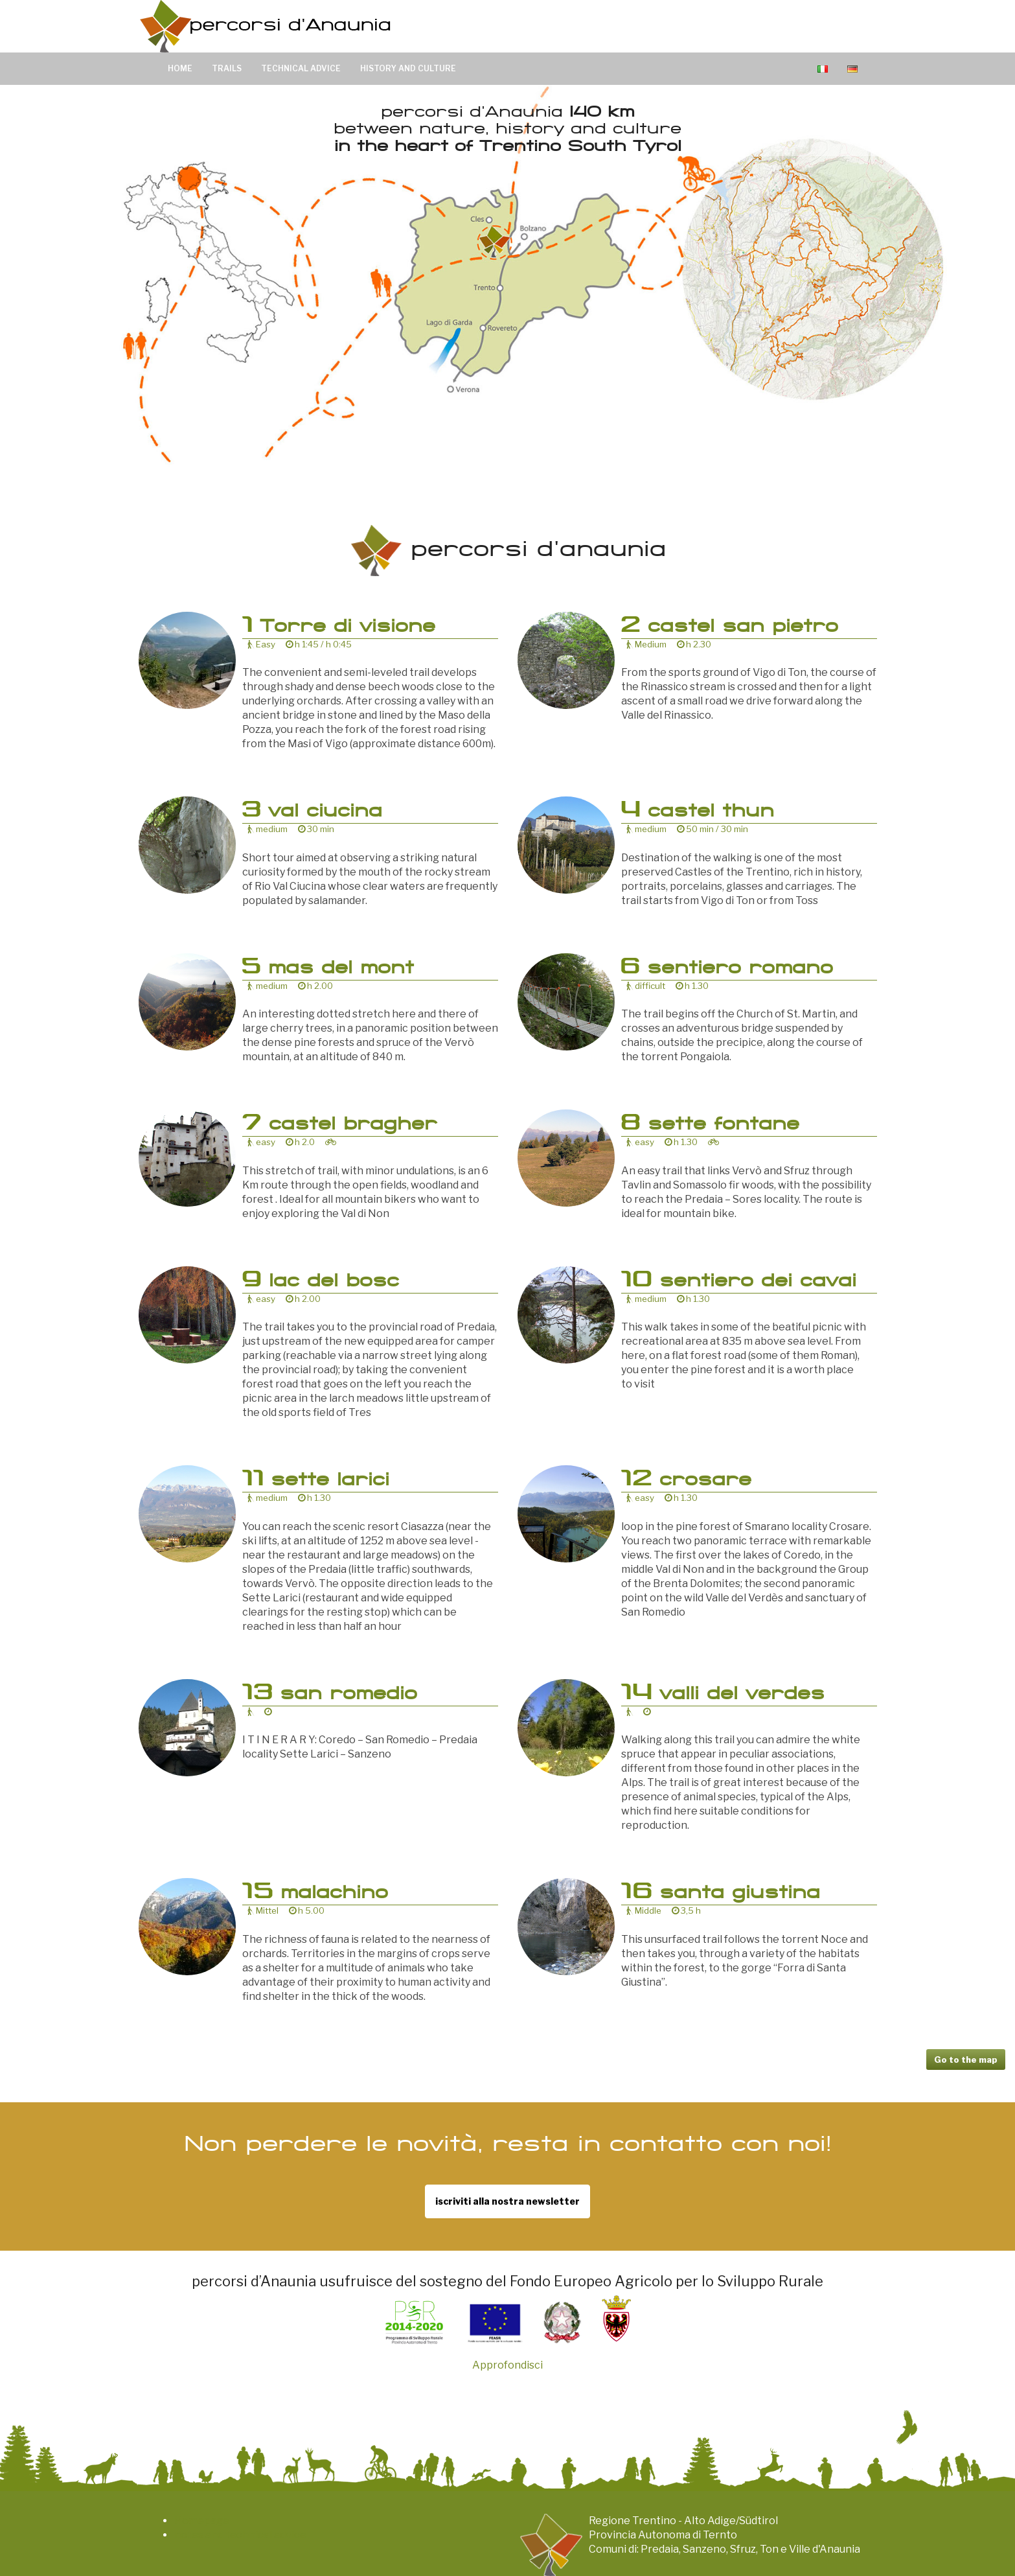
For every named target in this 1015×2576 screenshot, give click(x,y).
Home (180, 68)
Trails (227, 68)
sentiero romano (727, 969)
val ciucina (312, 812)
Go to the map (966, 2059)
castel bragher (339, 1125)
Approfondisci (507, 2365)
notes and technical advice (240, 2535)
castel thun (697, 812)
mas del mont (328, 969)
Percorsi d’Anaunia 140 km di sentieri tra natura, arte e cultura (268, 26)
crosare (686, 1481)
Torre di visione (338, 628)
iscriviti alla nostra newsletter (507, 2201)
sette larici (315, 1481)
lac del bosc (320, 1282)
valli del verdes (723, 1695)
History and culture (408, 68)
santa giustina (720, 1894)
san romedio (329, 1695)
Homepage (201, 2520)
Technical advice (301, 68)
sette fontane (710, 1125)
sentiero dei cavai (738, 1282)
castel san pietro (729, 628)
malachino (315, 1894)
